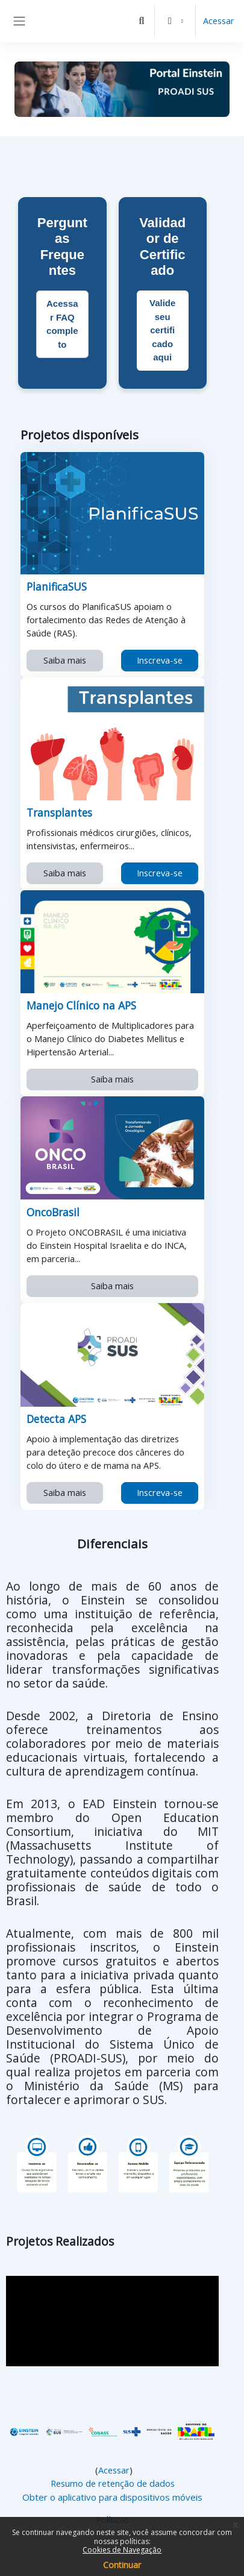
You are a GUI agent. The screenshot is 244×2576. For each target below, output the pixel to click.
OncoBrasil (53, 1212)
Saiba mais (64, 660)
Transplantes (60, 812)
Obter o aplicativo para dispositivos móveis (112, 2497)
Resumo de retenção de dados (113, 2483)
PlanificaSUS (57, 586)
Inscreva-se (160, 660)
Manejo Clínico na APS (82, 1005)
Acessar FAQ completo (62, 324)
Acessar (218, 20)
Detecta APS (57, 1419)
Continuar (122, 2565)
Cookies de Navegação (122, 2550)
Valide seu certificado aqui (162, 330)
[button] (141, 21)
